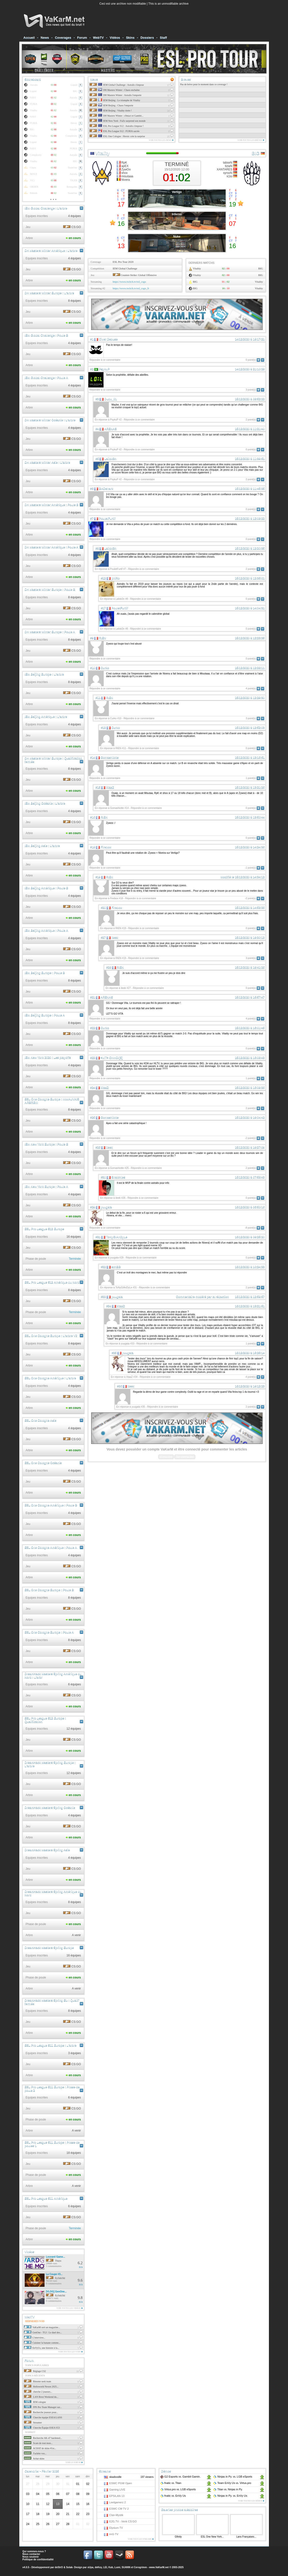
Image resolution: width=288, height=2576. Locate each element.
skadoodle (115, 2476)
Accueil (29, 37)
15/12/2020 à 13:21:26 (250, 787)
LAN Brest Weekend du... (41, 2397)
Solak (69, 2567)
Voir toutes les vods (70, 2352)
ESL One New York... (212, 2536)
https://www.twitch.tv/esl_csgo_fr (131, 288)
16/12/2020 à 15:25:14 (250, 1352)
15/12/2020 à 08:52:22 (250, 399)
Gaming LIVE (117, 2489)
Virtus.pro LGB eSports (178, 2489)
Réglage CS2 (35, 2371)
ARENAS (110, 429)
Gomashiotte (109, 757)
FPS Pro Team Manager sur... (43, 2407)
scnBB (116, 1267)
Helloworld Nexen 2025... (41, 2386)
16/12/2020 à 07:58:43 (250, 1177)
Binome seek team (37, 2381)
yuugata (106, 1207)
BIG (255, 153)
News (45, 37)
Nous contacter (31, 2554)
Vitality (102, 153)
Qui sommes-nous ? (34, 2551)
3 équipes (74, 2053)
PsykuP (104, 369)
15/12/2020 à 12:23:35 (250, 638)
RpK (122, 162)
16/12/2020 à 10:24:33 (250, 1267)
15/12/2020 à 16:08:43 (250, 1057)
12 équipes (74, 1728)
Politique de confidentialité (38, 2559)
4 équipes (74, 216)
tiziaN (231, 166)
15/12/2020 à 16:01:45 (250, 1028)
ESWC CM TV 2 (119, 2508)
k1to (232, 176)
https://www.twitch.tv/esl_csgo (129, 281)
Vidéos (115, 37)
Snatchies (118, 1177)
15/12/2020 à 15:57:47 (250, 997)
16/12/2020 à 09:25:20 (250, 1237)
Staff (163, 37)
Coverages (63, 37)
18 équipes (74, 2153)
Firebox (106, 847)
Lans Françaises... (246, 2536)
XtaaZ (110, 787)
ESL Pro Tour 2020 (123, 261)
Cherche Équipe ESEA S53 (42, 2427)
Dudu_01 (110, 399)
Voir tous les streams (140, 2539)
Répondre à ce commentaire (105, 360)
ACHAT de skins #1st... (40, 2448)
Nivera (123, 179)
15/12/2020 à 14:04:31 (250, 608)
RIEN (102, 638)
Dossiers (147, 37)
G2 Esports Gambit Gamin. (180, 2476)
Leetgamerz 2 (117, 2502)
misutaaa (125, 176)
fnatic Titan (170, 2482)
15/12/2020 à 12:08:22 (250, 518)
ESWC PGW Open (120, 2483)
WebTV (98, 37)
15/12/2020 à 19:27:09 (250, 1147)
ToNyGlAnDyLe (116, 1237)
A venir (76, 1935)
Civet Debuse (108, 339)
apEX (123, 166)
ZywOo (124, 169)
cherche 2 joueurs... (38, 2391)
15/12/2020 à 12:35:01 (250, 578)
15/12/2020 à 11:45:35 (250, 488)
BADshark (106, 488)
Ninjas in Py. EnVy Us (230, 2495)
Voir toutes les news (161, 140)
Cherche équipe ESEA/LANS (43, 2417)
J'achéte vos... (35, 2453)
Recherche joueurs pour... (41, 2412)
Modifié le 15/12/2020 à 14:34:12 (242, 877)
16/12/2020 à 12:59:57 (250, 1296)
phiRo (115, 578)
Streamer (33, 2422)
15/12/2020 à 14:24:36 (250, 847)
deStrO (59, 2567)
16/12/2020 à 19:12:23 (250, 1386)
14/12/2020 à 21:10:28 (250, 369)
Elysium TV (116, 2527)
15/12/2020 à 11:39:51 (250, 458)
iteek (114, 937)
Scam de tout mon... (38, 2443)
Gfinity (178, 2536)
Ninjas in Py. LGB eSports (232, 2476)
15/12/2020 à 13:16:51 (250, 757)
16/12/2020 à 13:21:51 (250, 1306)
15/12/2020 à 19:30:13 (250, 937)
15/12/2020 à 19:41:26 (250, 967)
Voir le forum (74, 2462)
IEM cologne (35, 2402)
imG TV (113, 2534)
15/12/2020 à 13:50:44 (250, 817)
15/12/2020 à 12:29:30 (250, 697)
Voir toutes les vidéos (69, 2308)
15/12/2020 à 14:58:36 (250, 907)
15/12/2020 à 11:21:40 (250, 429)
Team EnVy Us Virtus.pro (232, 2482)
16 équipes (74, 1236)
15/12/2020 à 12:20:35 (250, 548)
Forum (82, 37)
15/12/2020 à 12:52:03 (250, 727)
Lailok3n (110, 458)
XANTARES (227, 169)
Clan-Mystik (116, 2515)
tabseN (230, 162)
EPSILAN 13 (117, 2495)
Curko (105, 668)
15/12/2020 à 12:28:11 (250, 668)
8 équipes (74, 300)
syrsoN (230, 173)
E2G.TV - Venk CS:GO (123, 2521)
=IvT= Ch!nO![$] (112, 1057)
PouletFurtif (107, 518)
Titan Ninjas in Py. (227, 2489)
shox (122, 173)
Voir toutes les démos (251, 2501)
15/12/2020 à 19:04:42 (250, 1117)
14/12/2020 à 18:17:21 (250, 339)
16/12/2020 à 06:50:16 (250, 1207)
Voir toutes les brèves (251, 140)
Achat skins (34, 2458)
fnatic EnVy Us (173, 2495)
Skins (130, 37)
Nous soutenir (31, 2556)
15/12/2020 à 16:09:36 (250, 1087)
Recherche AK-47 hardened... (43, 2438)
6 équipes (74, 1684)
